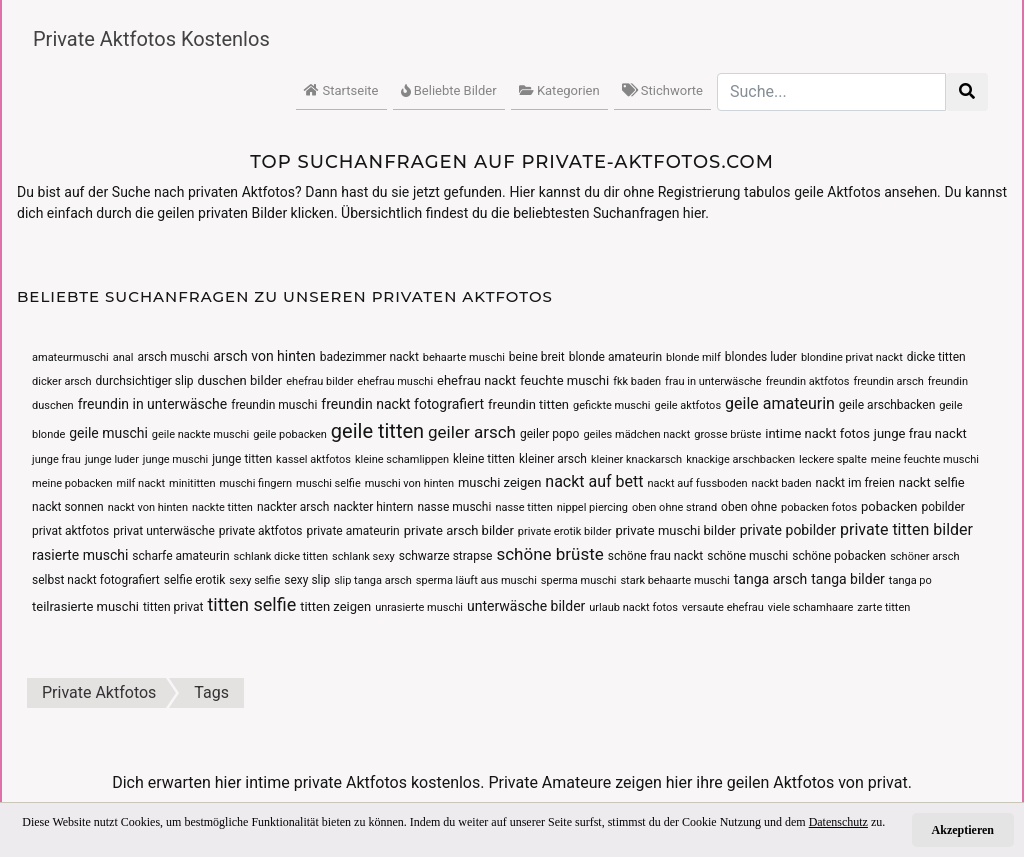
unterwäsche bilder (526, 606)
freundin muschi (274, 405)
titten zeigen (335, 606)
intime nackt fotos (817, 433)
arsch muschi (173, 357)
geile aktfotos (687, 405)
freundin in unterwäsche (153, 404)
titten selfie (251, 604)
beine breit (537, 357)
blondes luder (761, 357)
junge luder (112, 459)
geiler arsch (472, 432)
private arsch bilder (459, 530)
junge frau (56, 459)
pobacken (889, 506)
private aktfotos (261, 531)
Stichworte (662, 90)
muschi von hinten (409, 483)
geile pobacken (290, 434)
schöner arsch (924, 556)
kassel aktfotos (313, 459)
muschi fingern (255, 483)
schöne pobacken (839, 556)
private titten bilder (906, 529)
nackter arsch (293, 507)
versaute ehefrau (723, 607)
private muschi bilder (675, 530)
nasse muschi (454, 507)
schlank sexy (363, 556)
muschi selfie (328, 483)
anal (123, 357)
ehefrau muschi (395, 381)
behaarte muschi (464, 357)
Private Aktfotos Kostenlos (151, 39)
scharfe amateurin (180, 556)
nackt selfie (932, 482)
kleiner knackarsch (636, 459)
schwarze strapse (446, 556)
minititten (192, 483)
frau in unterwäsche (713, 381)
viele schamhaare (811, 607)
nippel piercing (592, 507)
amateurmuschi (70, 357)
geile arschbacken (887, 405)
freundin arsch (888, 381)
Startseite (341, 90)
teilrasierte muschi (85, 606)
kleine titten (484, 459)
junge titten (242, 459)
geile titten (377, 431)
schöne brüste (549, 554)
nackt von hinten (148, 507)
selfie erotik (195, 580)
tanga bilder (848, 579)
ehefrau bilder (319, 381)
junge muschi (175, 459)
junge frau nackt (920, 433)
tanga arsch (771, 579)
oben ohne (749, 507)
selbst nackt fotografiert (96, 580)
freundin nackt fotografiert (402, 404)
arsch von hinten (264, 356)
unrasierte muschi (419, 607)
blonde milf (693, 357)
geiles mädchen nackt (636, 434)
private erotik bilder (565, 531)
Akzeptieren (963, 830)
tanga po (910, 580)
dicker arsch (62, 381)
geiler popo (550, 434)
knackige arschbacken (740, 459)
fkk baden (637, 381)
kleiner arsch (553, 459)
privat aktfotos (70, 531)
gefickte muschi (611, 405)
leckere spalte (833, 459)
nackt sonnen (68, 507)
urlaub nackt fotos (633, 607)
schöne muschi (747, 556)
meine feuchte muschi (925, 459)
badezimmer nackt (369, 357)
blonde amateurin (615, 357)
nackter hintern (373, 507)
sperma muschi (579, 580)
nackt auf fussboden (698, 483)
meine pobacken (72, 483)
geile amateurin (780, 403)
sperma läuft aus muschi (476, 580)
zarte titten (883, 607)
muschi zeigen (499, 482)
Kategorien (559, 90)
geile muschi (108, 433)
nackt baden (782, 483)
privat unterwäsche (164, 531)
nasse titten (523, 507)
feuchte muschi (564, 380)
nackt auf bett (594, 481)
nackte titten (222, 507)
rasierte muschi (80, 555)
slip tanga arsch (373, 580)
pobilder (942, 507)
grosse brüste (727, 434)
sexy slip (307, 580)
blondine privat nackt (852, 357)
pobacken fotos (819, 507)
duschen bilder (240, 380)
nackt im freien (855, 483)
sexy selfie (254, 580)
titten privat (173, 607)
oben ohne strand (674, 507)
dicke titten (936, 357)
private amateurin (352, 531)
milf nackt (141, 483)
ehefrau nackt (476, 380)
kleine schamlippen (402, 459)
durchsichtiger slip (145, 381)
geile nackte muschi (200, 434)
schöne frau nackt (655, 556)
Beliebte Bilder (449, 90)
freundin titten (528, 404)
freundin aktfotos (808, 381)
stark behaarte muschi (674, 580)
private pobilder (788, 530)
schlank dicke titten (281, 556)
